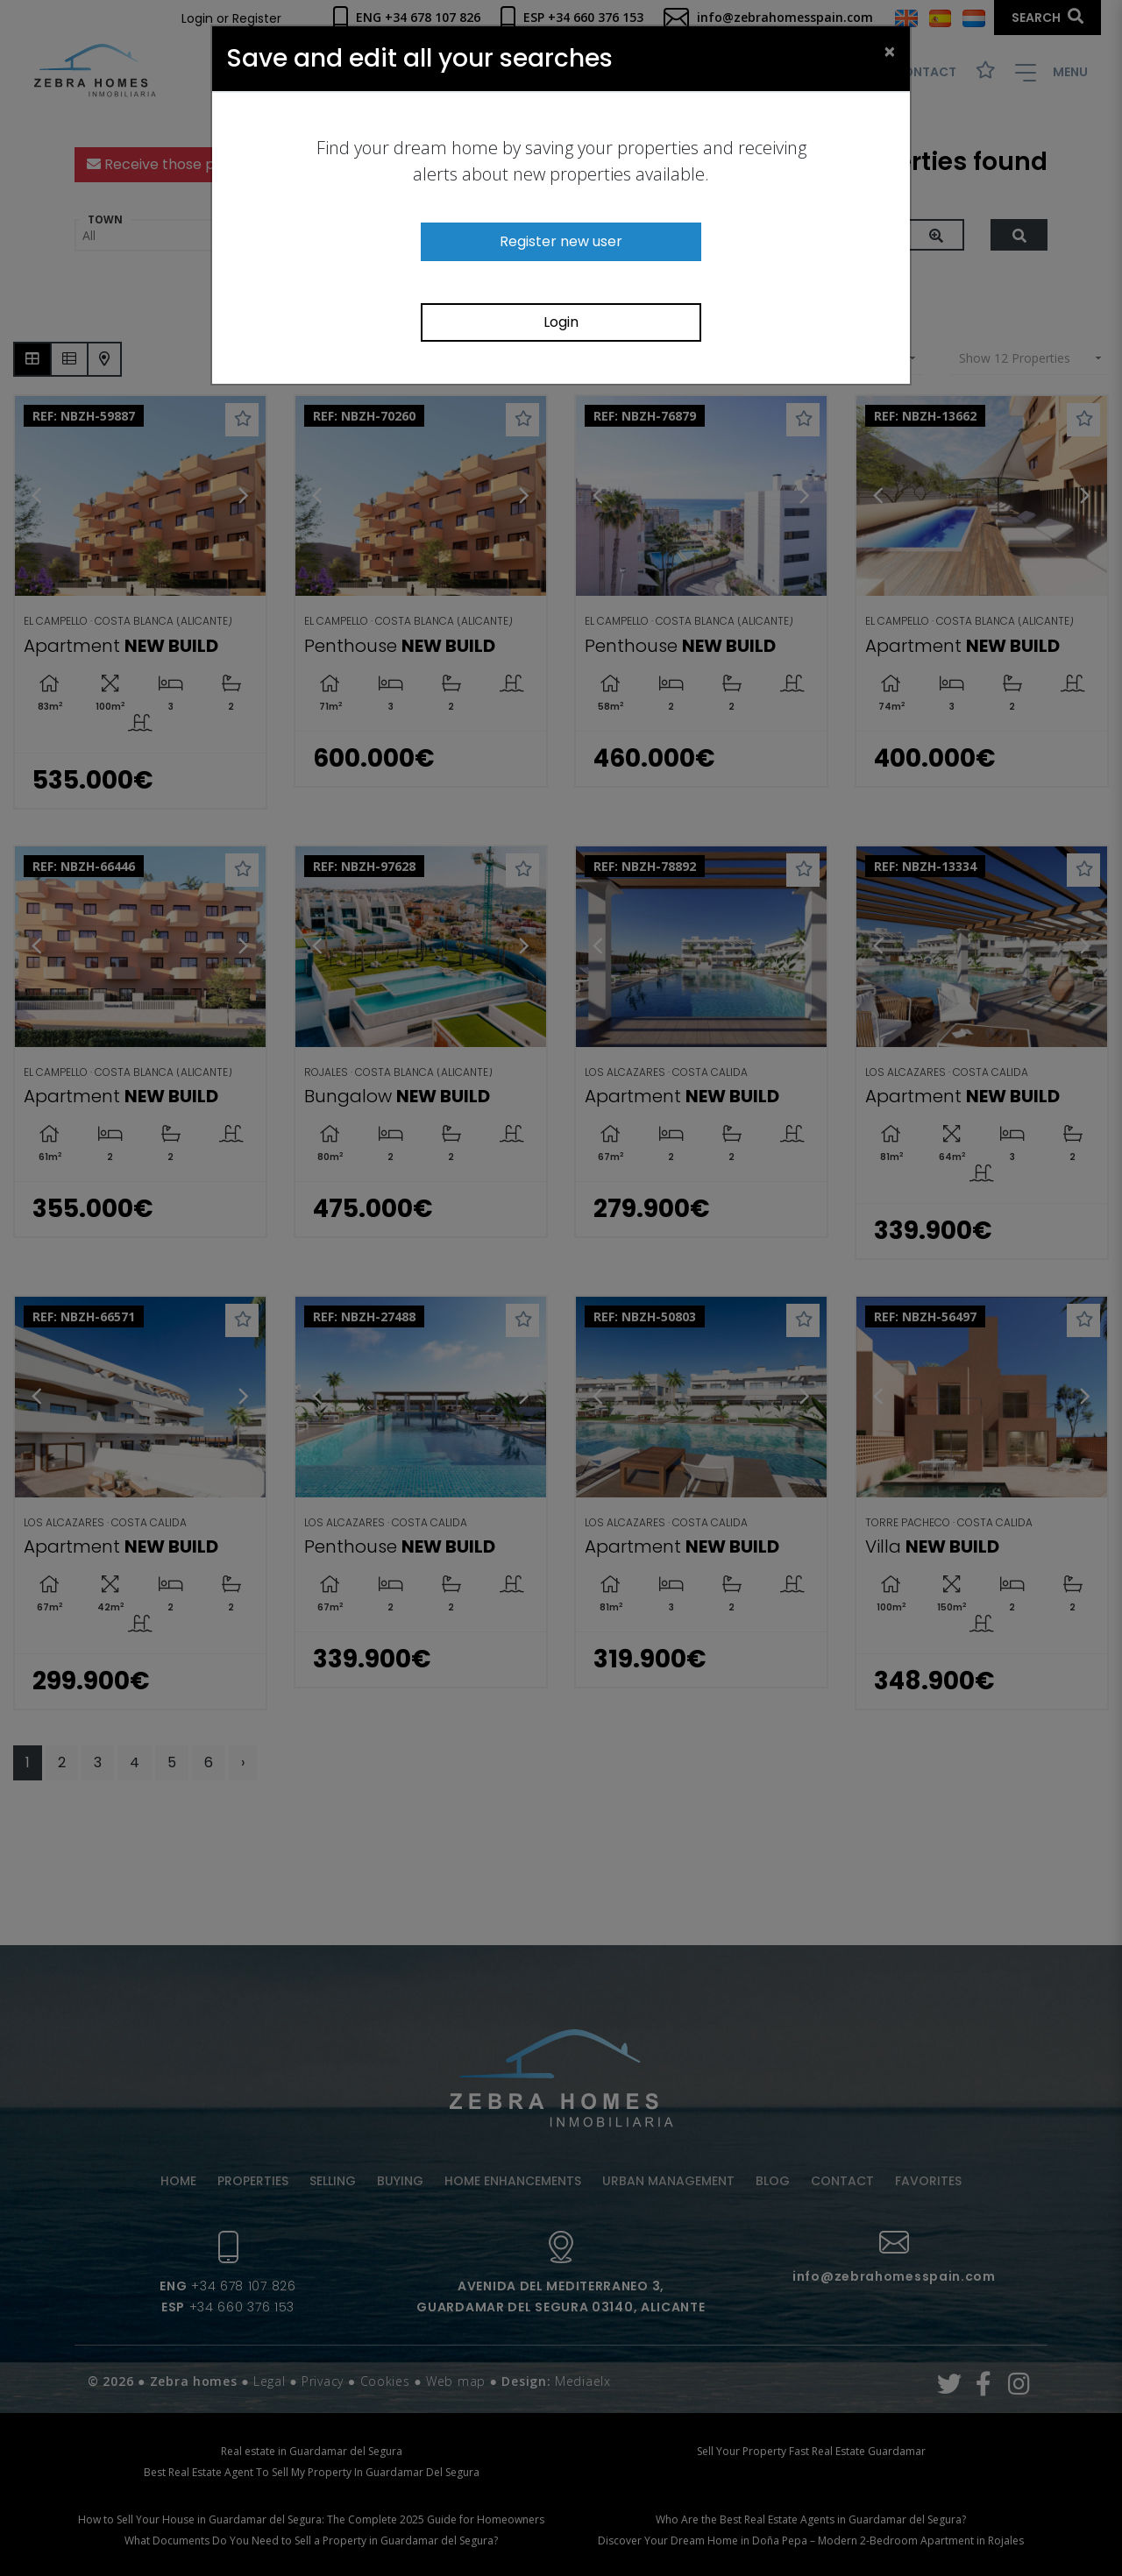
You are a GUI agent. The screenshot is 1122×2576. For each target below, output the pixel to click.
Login (561, 322)
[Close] (890, 50)
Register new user (561, 241)
